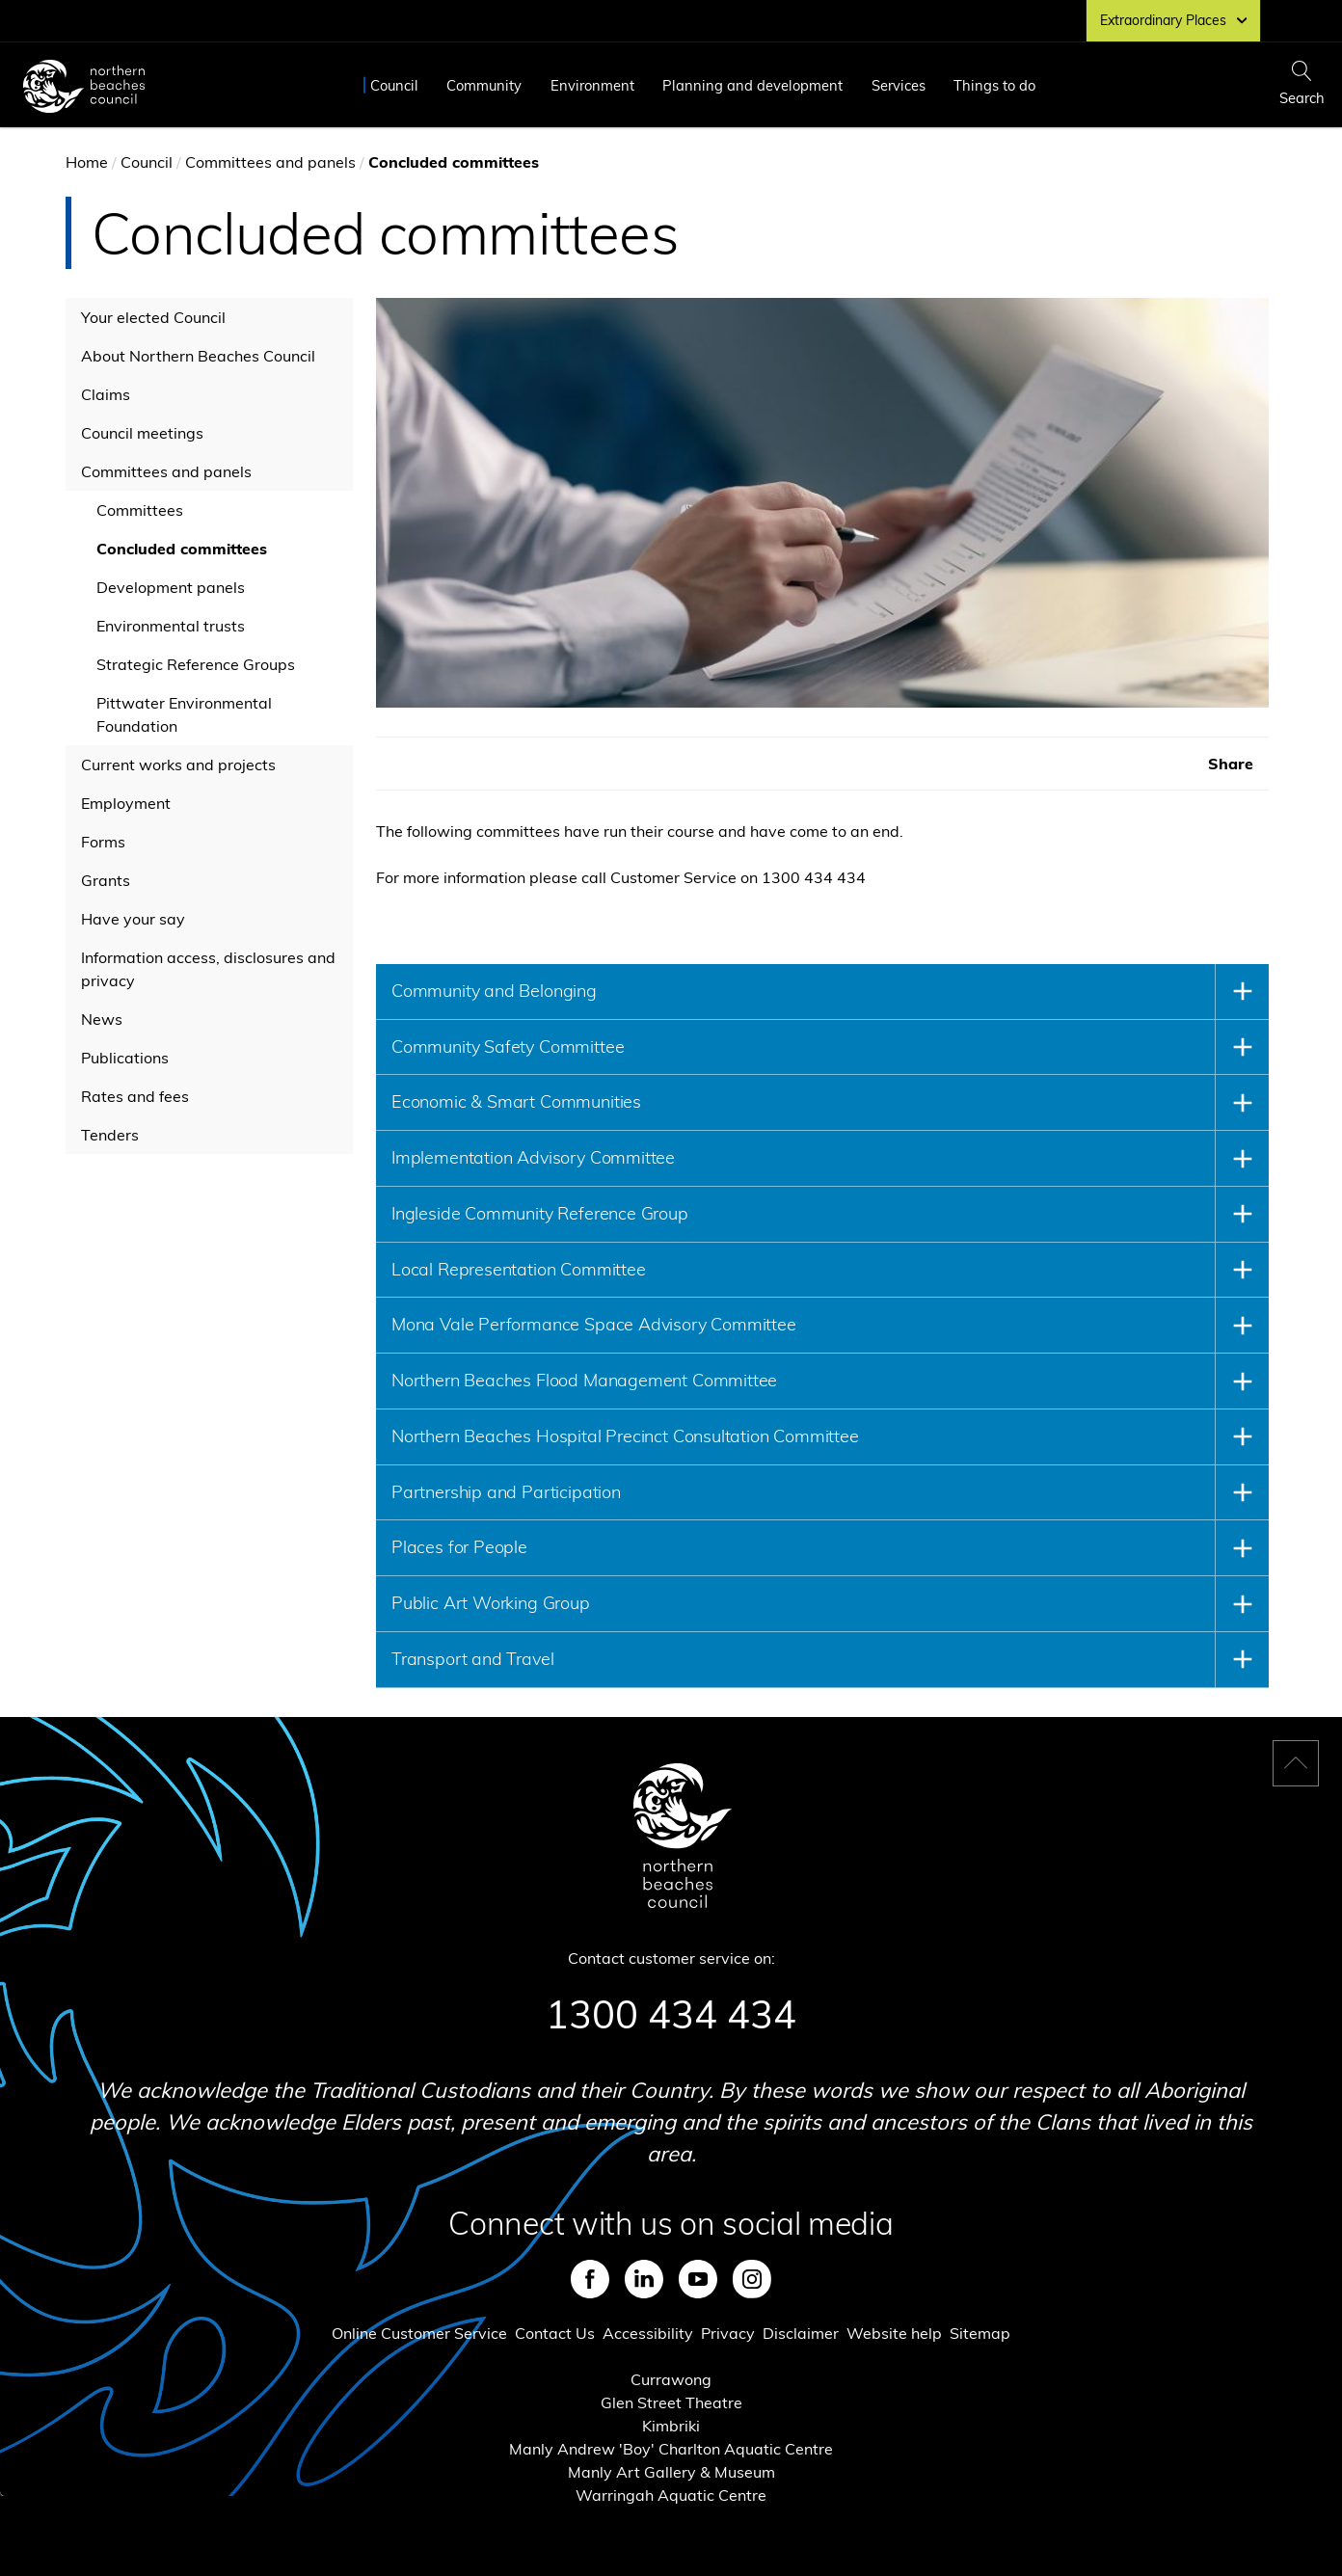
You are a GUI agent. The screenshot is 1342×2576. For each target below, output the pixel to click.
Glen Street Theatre (671, 2402)
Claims (105, 394)
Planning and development (752, 85)
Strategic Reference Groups (195, 664)
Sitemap (980, 2333)
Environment (592, 85)
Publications (125, 1057)
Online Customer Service (419, 2333)
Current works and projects (178, 764)
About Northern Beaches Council (198, 355)
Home (87, 162)
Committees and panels (270, 162)
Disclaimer (801, 2333)
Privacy (728, 2333)
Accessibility (648, 2333)
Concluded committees (181, 548)
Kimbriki (671, 2425)
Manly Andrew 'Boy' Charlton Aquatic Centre (671, 2448)
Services (899, 85)
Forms (103, 841)
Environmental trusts (170, 625)
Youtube (698, 2279)
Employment (126, 803)
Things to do (994, 85)
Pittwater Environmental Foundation (184, 714)
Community (484, 85)
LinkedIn (644, 2279)
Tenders (110, 1134)
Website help (894, 2333)
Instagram (752, 2279)
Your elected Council (153, 317)
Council (394, 85)
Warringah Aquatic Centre (671, 2495)
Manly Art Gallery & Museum (671, 2472)
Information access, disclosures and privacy (208, 969)
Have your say (133, 918)
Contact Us (555, 2333)
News (101, 1019)
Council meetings (142, 433)
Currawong (671, 2379)
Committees (139, 510)
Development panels (170, 587)
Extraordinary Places (1173, 20)
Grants (105, 880)
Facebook (590, 2279)
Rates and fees (135, 1096)
